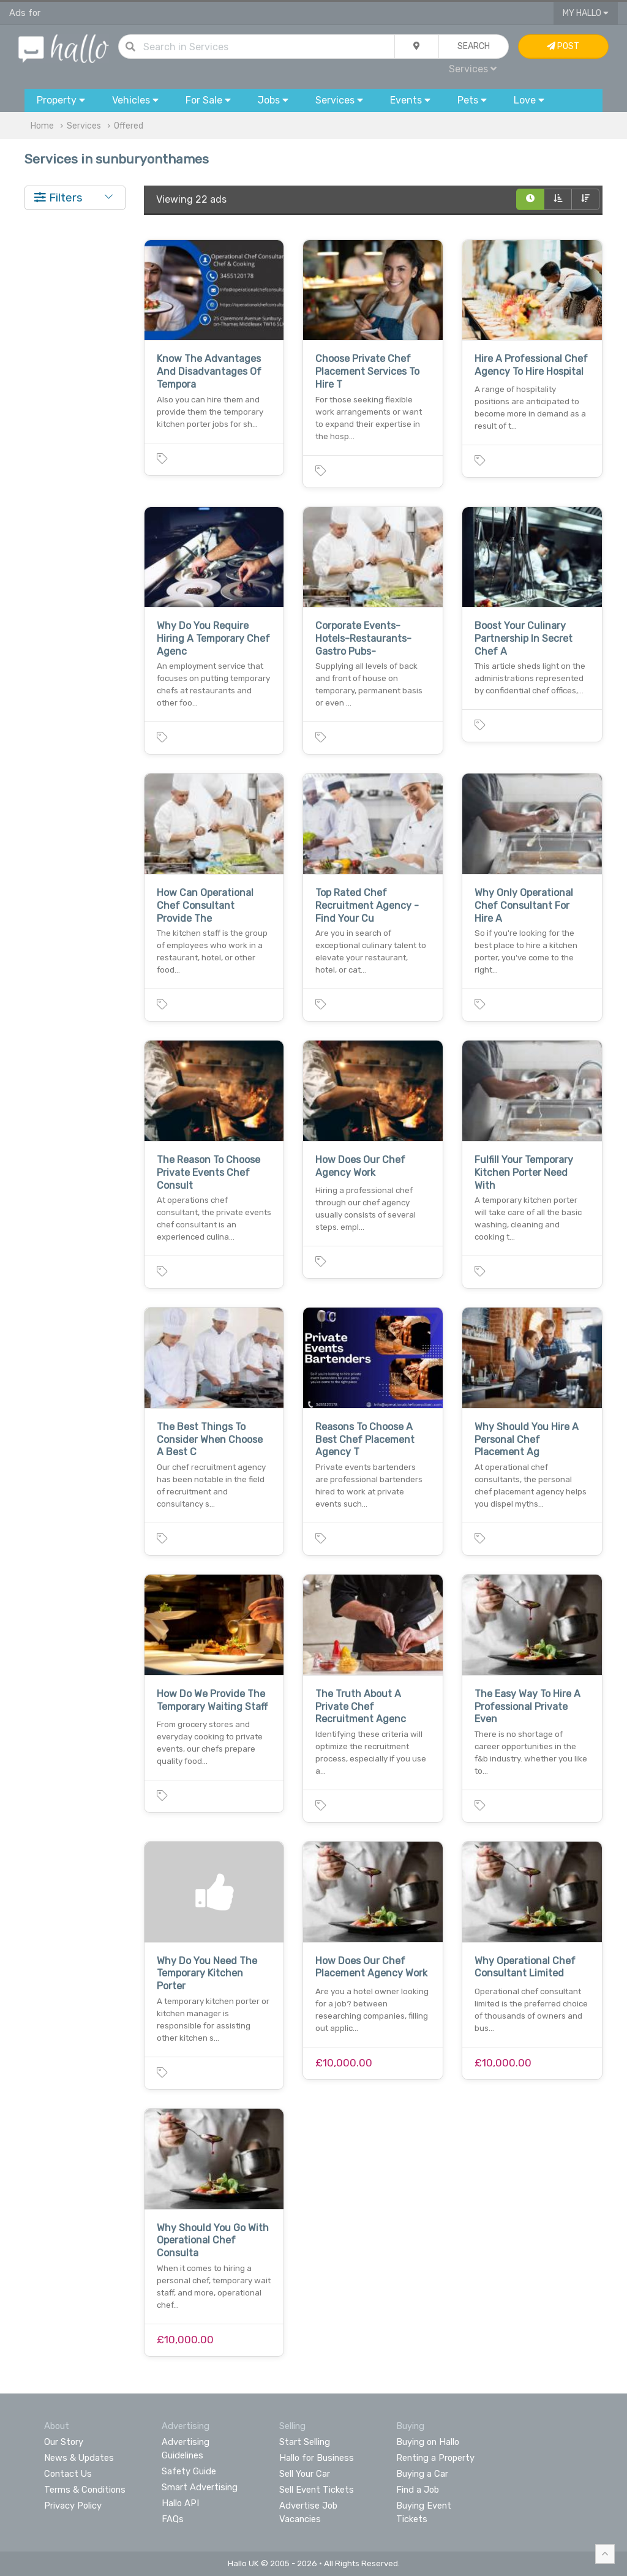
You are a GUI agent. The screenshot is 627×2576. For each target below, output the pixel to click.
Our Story (63, 2441)
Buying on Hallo (427, 2441)
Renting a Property (435, 2457)
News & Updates (79, 2457)
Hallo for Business (316, 2457)
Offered (128, 126)
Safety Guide (189, 2471)
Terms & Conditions (85, 2489)
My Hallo (586, 13)
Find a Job (417, 2489)
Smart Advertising (200, 2487)
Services (473, 69)
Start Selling (304, 2441)
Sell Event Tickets (316, 2489)
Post (563, 46)
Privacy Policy (73, 2505)
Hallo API (180, 2503)
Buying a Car (422, 2473)
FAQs (173, 2519)
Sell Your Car (304, 2473)
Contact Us (68, 2473)
